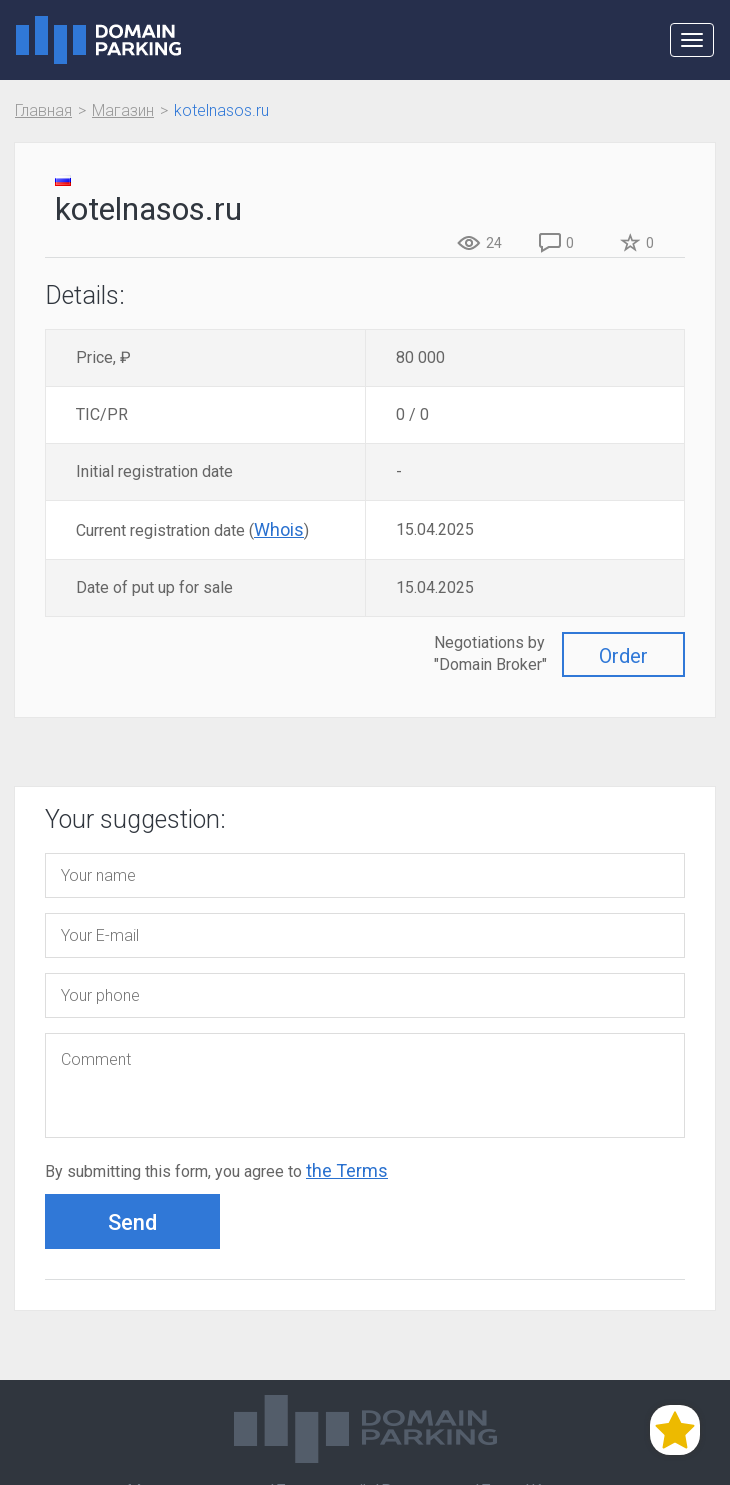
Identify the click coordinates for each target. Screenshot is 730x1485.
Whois (279, 529)
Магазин (123, 110)
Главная (43, 110)
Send (132, 1222)
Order (623, 656)
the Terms (347, 1170)
